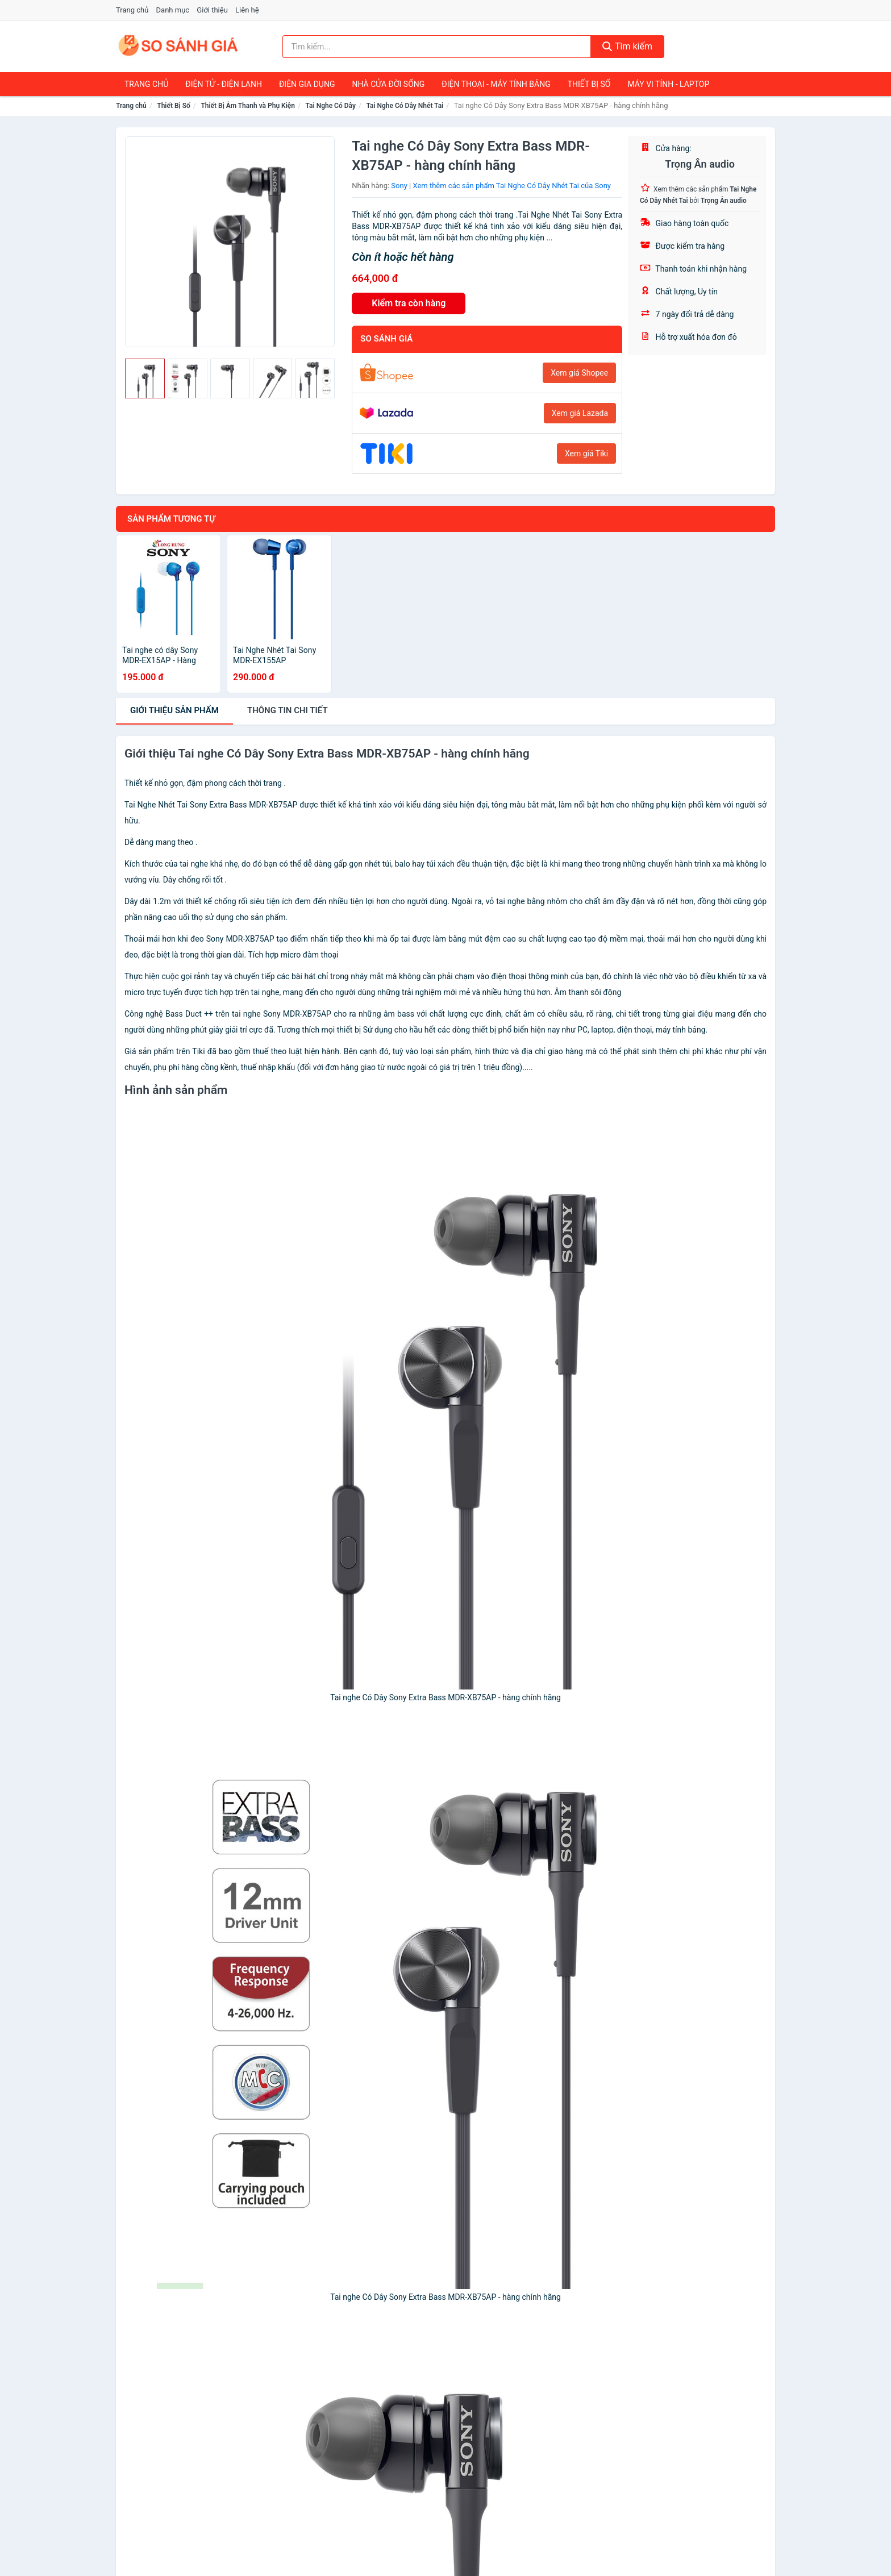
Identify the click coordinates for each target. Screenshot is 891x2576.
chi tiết (287, 710)
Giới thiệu (212, 10)
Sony (399, 185)
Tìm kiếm (627, 46)
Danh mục (173, 10)
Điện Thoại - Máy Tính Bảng (496, 84)
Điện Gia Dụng (307, 84)
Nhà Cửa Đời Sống (388, 84)
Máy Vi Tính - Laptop (668, 84)
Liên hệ (247, 10)
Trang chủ (132, 10)
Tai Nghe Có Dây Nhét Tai (404, 106)
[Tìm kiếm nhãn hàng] (437, 46)
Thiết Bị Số (589, 84)
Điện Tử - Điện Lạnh (223, 84)
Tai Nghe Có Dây (331, 106)
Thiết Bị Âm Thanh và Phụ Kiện (248, 106)
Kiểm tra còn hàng (409, 303)
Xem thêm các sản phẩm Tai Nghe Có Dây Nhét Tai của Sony (512, 185)
